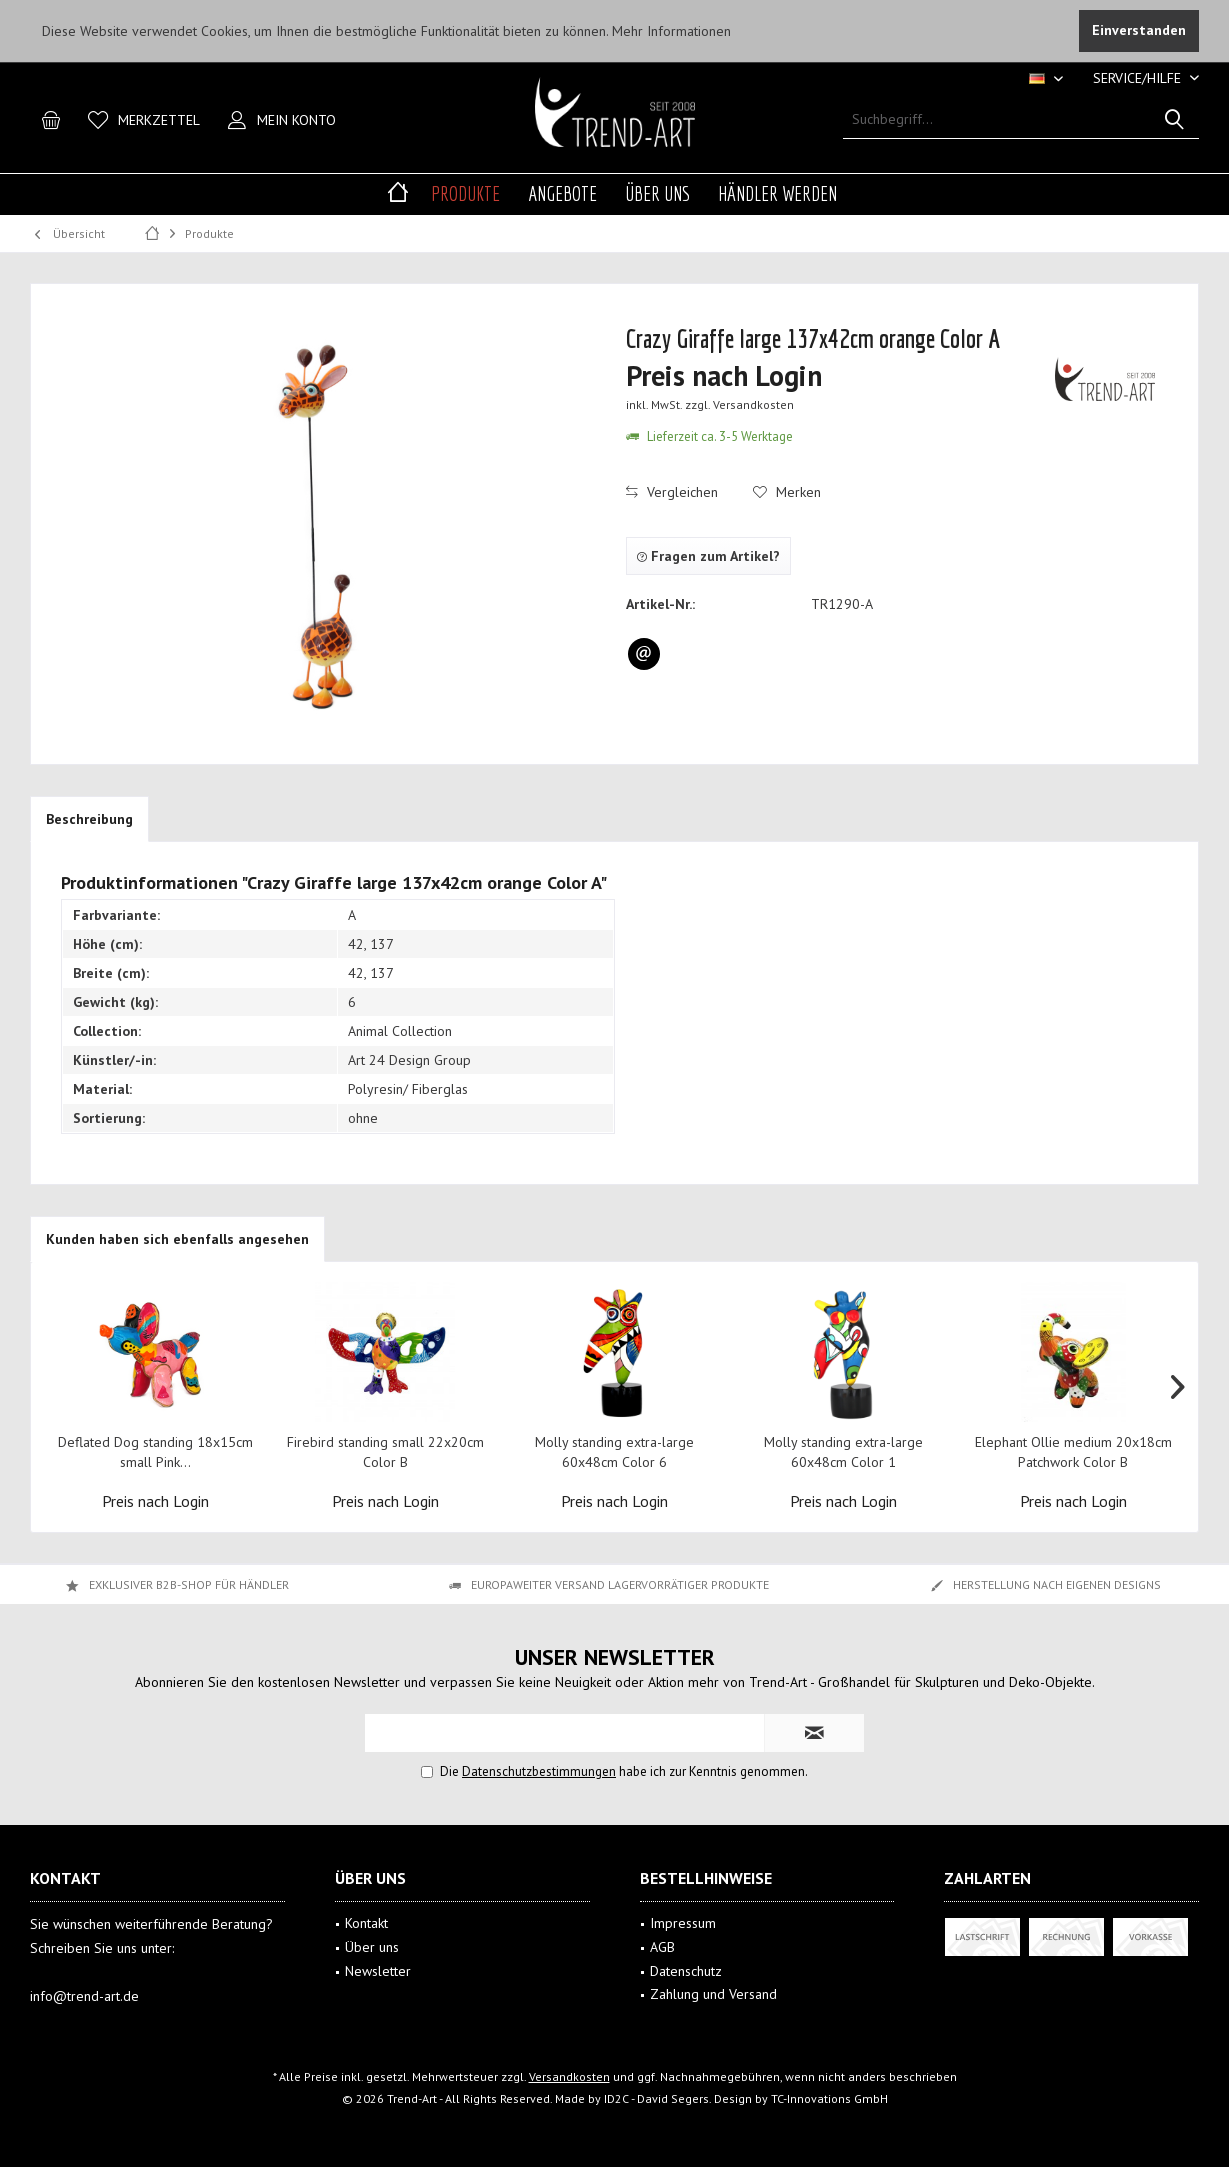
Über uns (372, 1947)
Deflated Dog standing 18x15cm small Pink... (155, 1452)
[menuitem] (1138, 78)
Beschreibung (89, 819)
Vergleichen (672, 492)
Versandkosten (569, 2076)
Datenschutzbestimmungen (539, 1771)
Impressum (683, 1923)
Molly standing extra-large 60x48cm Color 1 (843, 1452)
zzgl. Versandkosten (739, 404)
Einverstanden (1139, 30)
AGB (662, 1947)
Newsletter (378, 1971)
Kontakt (366, 1923)
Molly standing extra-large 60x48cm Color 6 (614, 1452)
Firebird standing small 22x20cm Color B (385, 1452)
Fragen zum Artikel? (708, 556)
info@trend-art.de (84, 1996)
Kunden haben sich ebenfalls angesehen (177, 1239)
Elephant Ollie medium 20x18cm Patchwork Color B (1073, 1452)
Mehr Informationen (671, 31)
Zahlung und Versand (713, 1994)
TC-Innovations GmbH (829, 2098)
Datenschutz (686, 1971)
